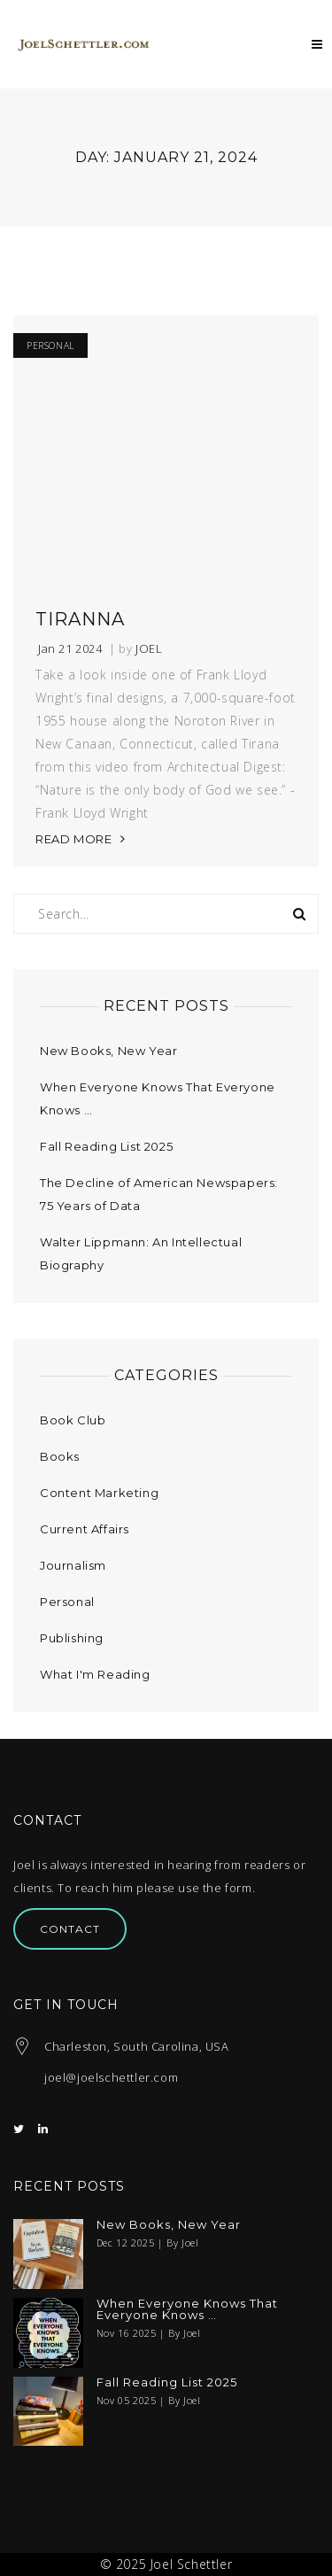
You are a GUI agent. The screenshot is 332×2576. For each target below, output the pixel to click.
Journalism (73, 1565)
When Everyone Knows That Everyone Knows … (187, 2309)
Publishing (72, 1638)
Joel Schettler (191, 2564)
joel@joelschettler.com (111, 2077)
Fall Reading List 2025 (106, 1146)
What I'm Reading (95, 1674)
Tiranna (80, 619)
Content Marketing (99, 1493)
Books (60, 1456)
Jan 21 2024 (70, 649)
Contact (70, 1929)
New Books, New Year (108, 1051)
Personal (50, 345)
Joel (148, 649)
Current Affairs (84, 1529)
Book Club (72, 1420)
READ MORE (73, 839)
